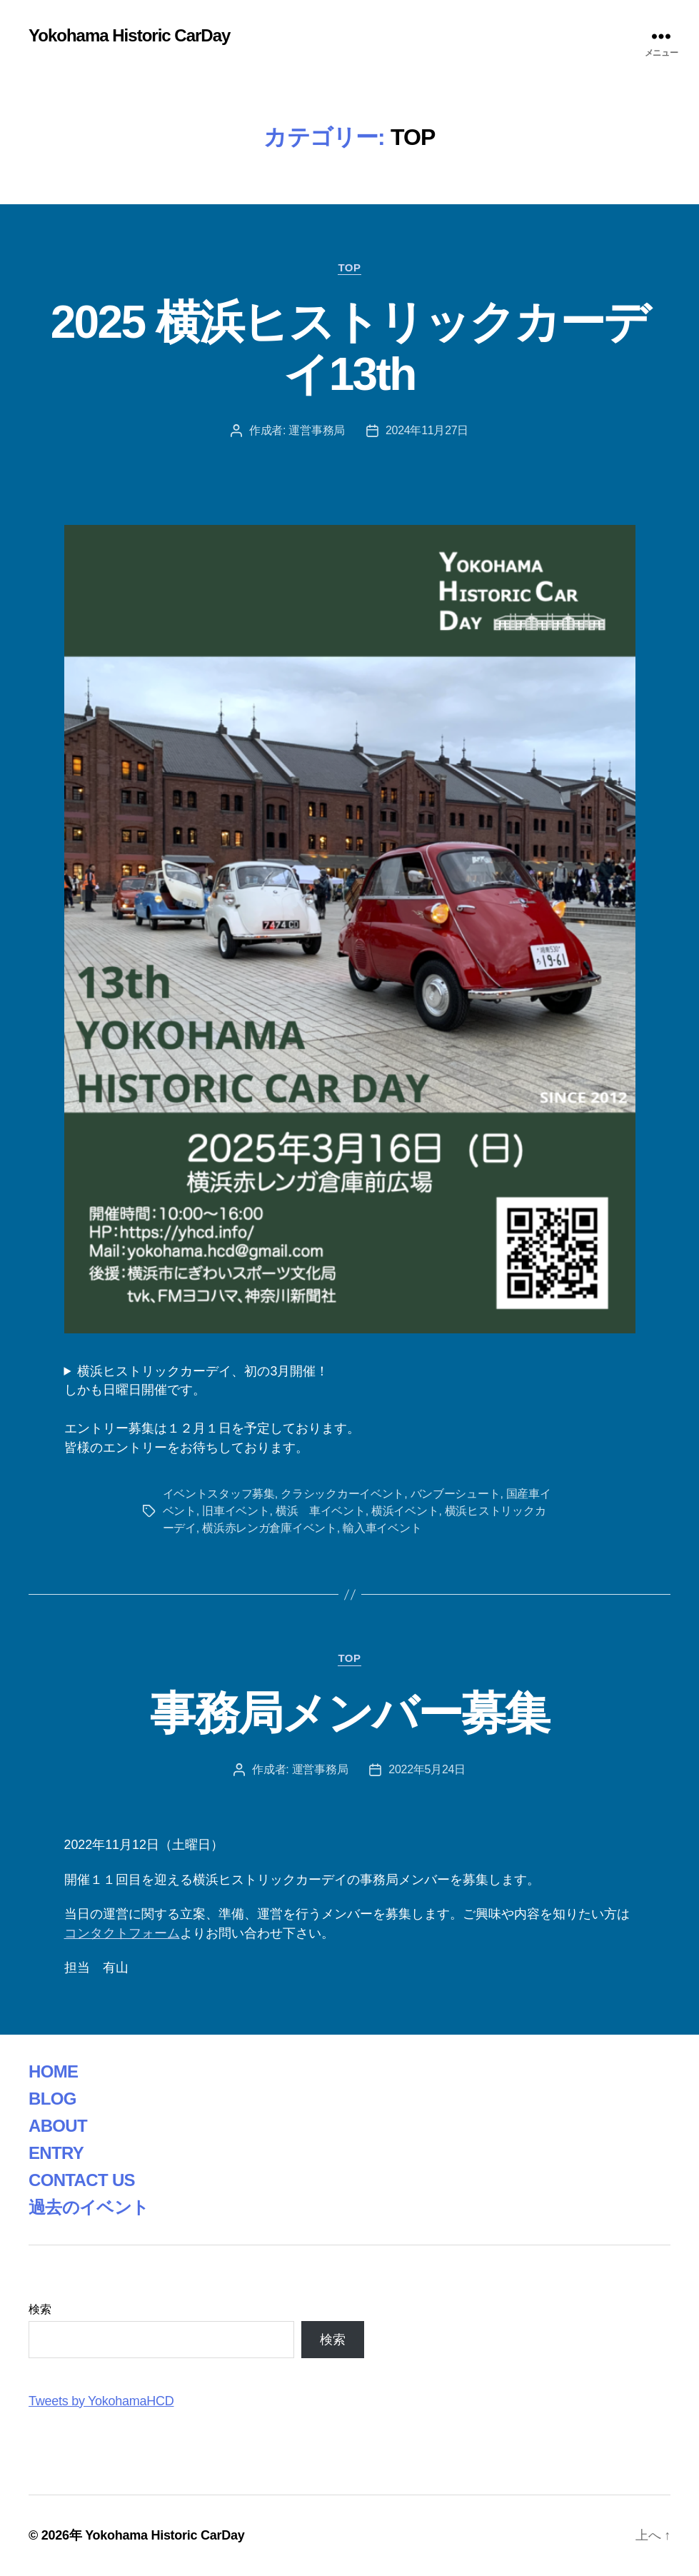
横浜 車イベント (321, 1511)
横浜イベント (404, 1511)
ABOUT (58, 2125)
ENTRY (56, 2152)
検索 (40, 2309)
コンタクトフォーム (122, 1933)
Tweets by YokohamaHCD (101, 2401)
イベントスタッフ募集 (219, 1494)
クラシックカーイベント (342, 1494)
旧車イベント (235, 1511)
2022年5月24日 (427, 1769)
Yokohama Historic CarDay (129, 35)
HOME (53, 2071)
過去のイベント (89, 2207)
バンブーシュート (456, 1494)
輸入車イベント (382, 1528)
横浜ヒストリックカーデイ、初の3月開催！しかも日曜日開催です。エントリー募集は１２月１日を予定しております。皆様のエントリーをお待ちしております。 (212, 1409)
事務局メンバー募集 (349, 1713)
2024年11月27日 (427, 430)
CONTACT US (82, 2180)
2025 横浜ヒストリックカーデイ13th (350, 348)
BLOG (52, 2098)
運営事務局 (316, 430)
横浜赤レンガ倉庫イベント (269, 1528)
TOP (349, 267)
